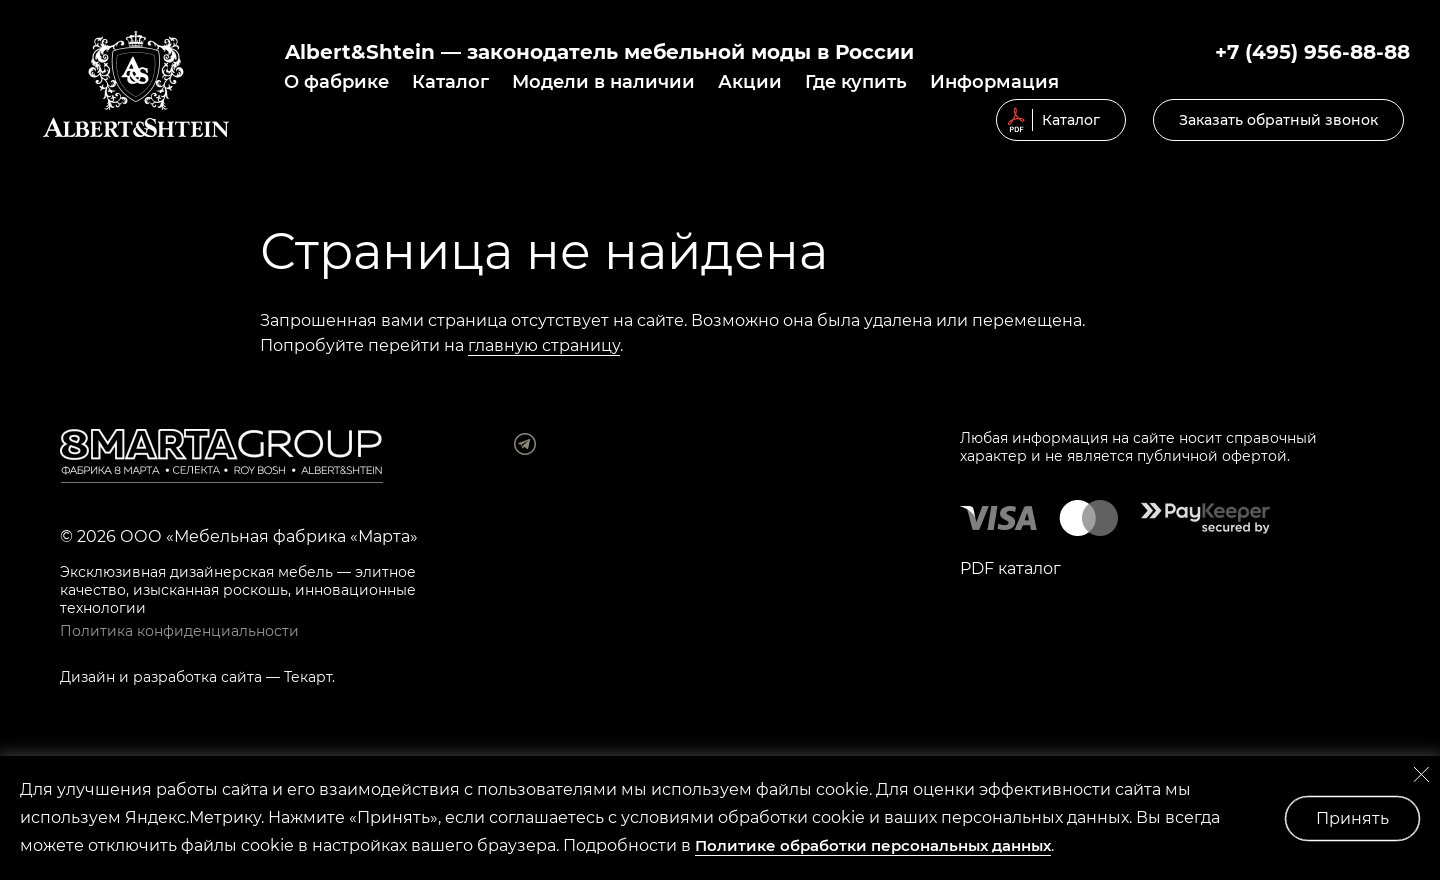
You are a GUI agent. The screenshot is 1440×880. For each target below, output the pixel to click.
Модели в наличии (603, 82)
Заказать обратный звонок (1278, 120)
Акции (750, 82)
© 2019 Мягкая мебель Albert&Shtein (136, 84)
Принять (1352, 818)
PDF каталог (1010, 568)
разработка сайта (197, 677)
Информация (994, 82)
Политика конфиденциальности (179, 631)
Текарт (308, 677)
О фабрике (336, 82)
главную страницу (544, 345)
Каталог (450, 82)
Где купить (856, 82)
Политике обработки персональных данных (873, 845)
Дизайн (87, 677)
